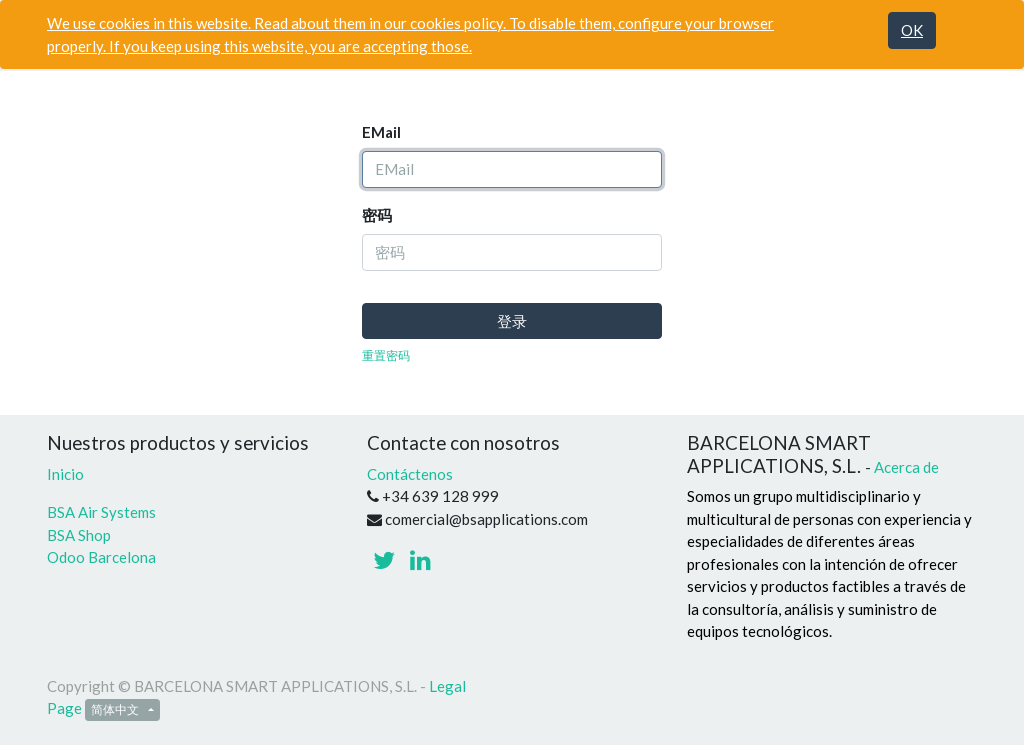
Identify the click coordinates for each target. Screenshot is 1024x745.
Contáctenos (410, 474)
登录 (512, 321)
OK (912, 30)
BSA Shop (79, 535)
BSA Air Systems (103, 512)
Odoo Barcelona (101, 557)
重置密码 (386, 355)
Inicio (65, 474)
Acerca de (906, 467)
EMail (381, 132)
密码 (377, 215)
